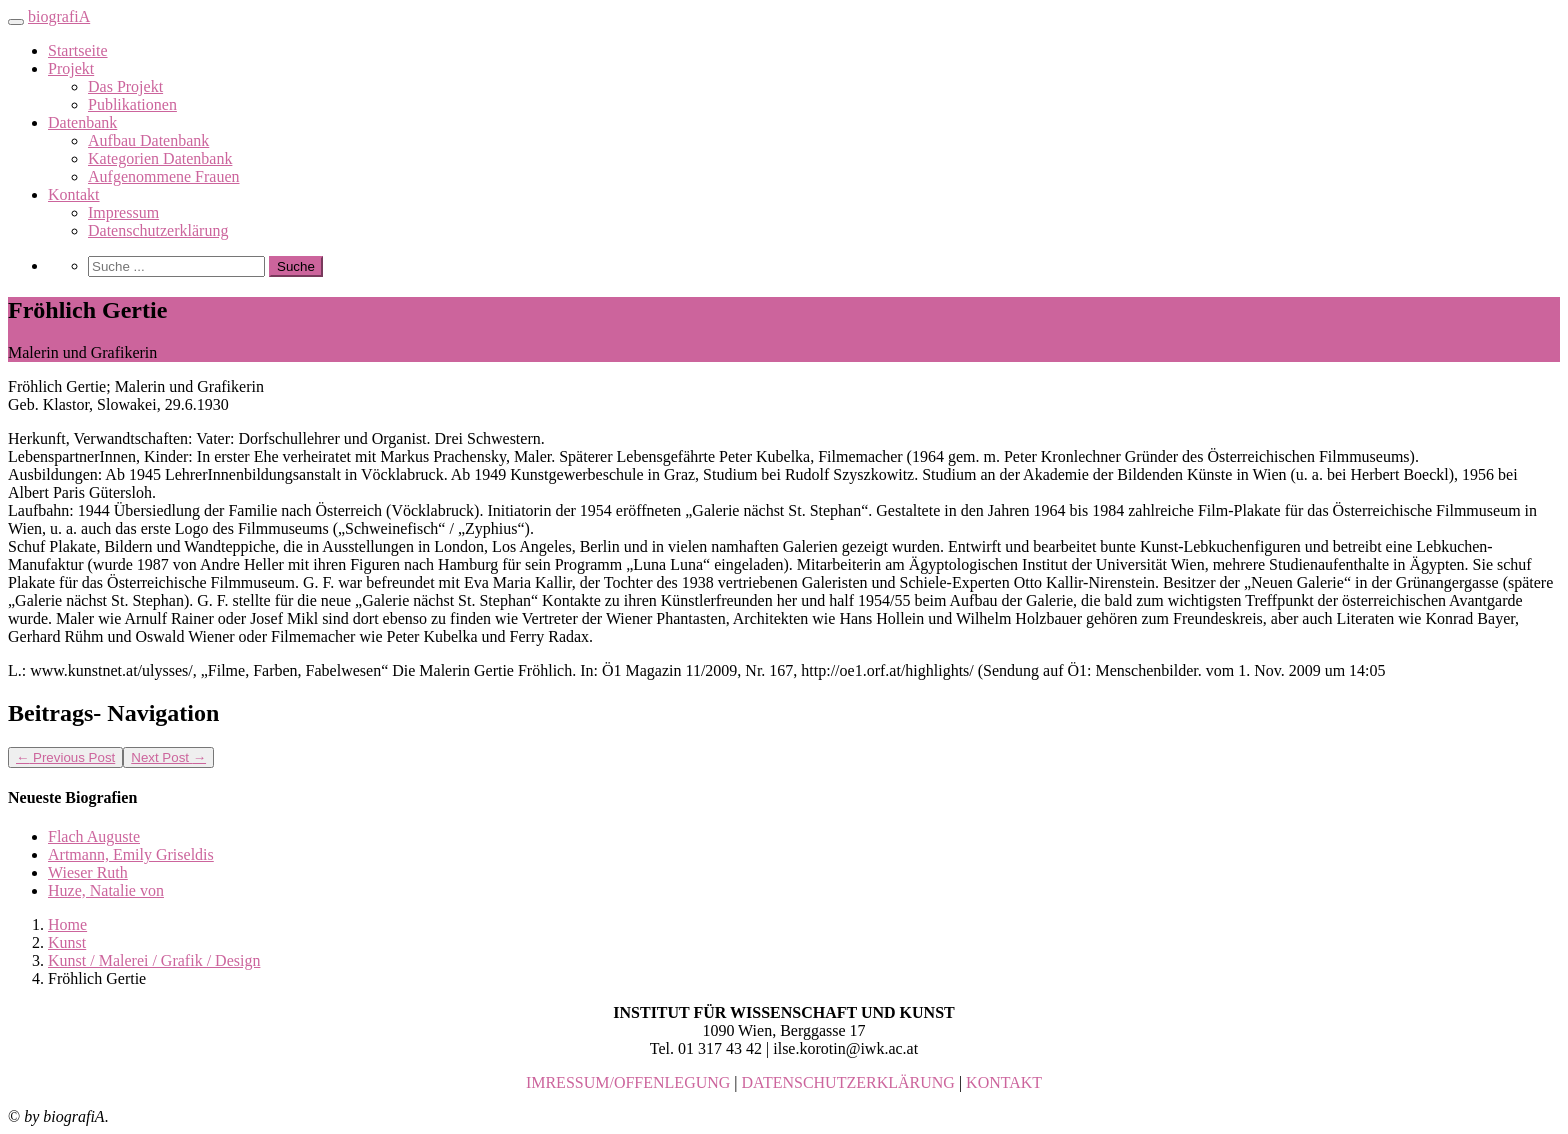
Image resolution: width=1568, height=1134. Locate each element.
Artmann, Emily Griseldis (131, 854)
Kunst (67, 942)
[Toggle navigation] (16, 22)
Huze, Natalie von (106, 890)
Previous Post (65, 757)
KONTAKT (1004, 1082)
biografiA (59, 16)
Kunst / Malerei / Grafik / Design (154, 960)
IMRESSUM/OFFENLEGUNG (628, 1082)
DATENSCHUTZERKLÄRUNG (848, 1082)
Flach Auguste (94, 836)
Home (67, 924)
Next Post (168, 757)
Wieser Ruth (88, 872)
